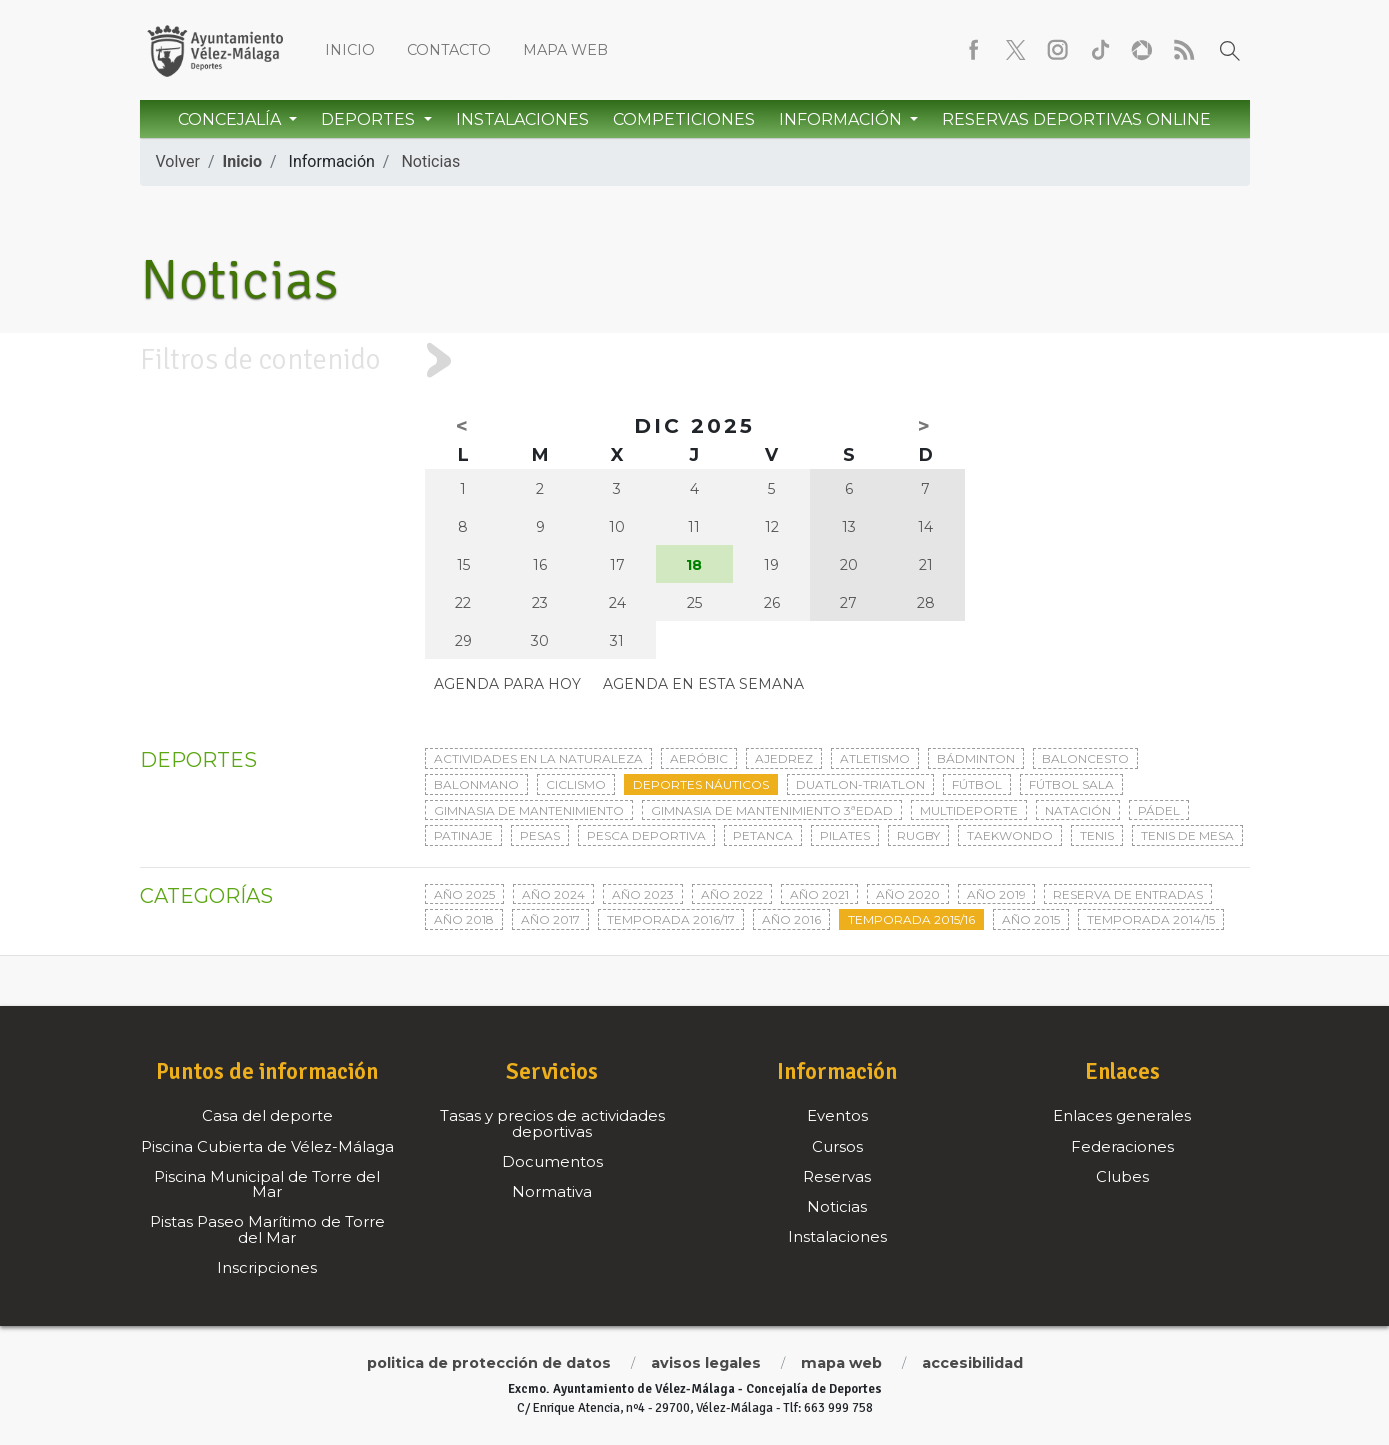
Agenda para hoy (507, 684)
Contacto (449, 50)
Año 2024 (553, 894)
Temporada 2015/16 (911, 919)
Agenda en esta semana (703, 684)
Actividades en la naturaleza (538, 758)
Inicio (350, 50)
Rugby (918, 835)
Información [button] (842, 119)
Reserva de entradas (1128, 894)
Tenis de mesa (1187, 835)
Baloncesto (1085, 758)
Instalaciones (522, 119)
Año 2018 (464, 919)
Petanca (763, 835)
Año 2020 (908, 894)
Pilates (845, 835)
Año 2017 (550, 919)
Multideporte (969, 810)
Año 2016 (791, 919)
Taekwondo (1010, 835)
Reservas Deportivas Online (1076, 119)
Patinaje (463, 835)
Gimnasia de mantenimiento (529, 810)
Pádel (1159, 810)
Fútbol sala (1071, 784)
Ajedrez (784, 758)
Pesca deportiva (646, 835)
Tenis (1097, 835)
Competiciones (684, 119)
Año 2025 (464, 894)
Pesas (540, 835)
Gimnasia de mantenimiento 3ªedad (772, 810)
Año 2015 (1031, 919)
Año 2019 (996, 894)
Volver (178, 161)
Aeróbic (699, 758)
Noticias (430, 161)
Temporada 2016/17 (671, 919)
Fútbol (977, 784)
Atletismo (875, 758)
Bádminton (976, 758)
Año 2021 (819, 894)
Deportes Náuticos (701, 784)
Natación (1078, 810)
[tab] (694, 360)
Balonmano (476, 784)
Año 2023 (643, 894)
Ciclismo (576, 784)
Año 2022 (732, 894)
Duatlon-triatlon (860, 784)
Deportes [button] (370, 119)
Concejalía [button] (231, 119)
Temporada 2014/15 (1151, 919)
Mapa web (565, 50)
